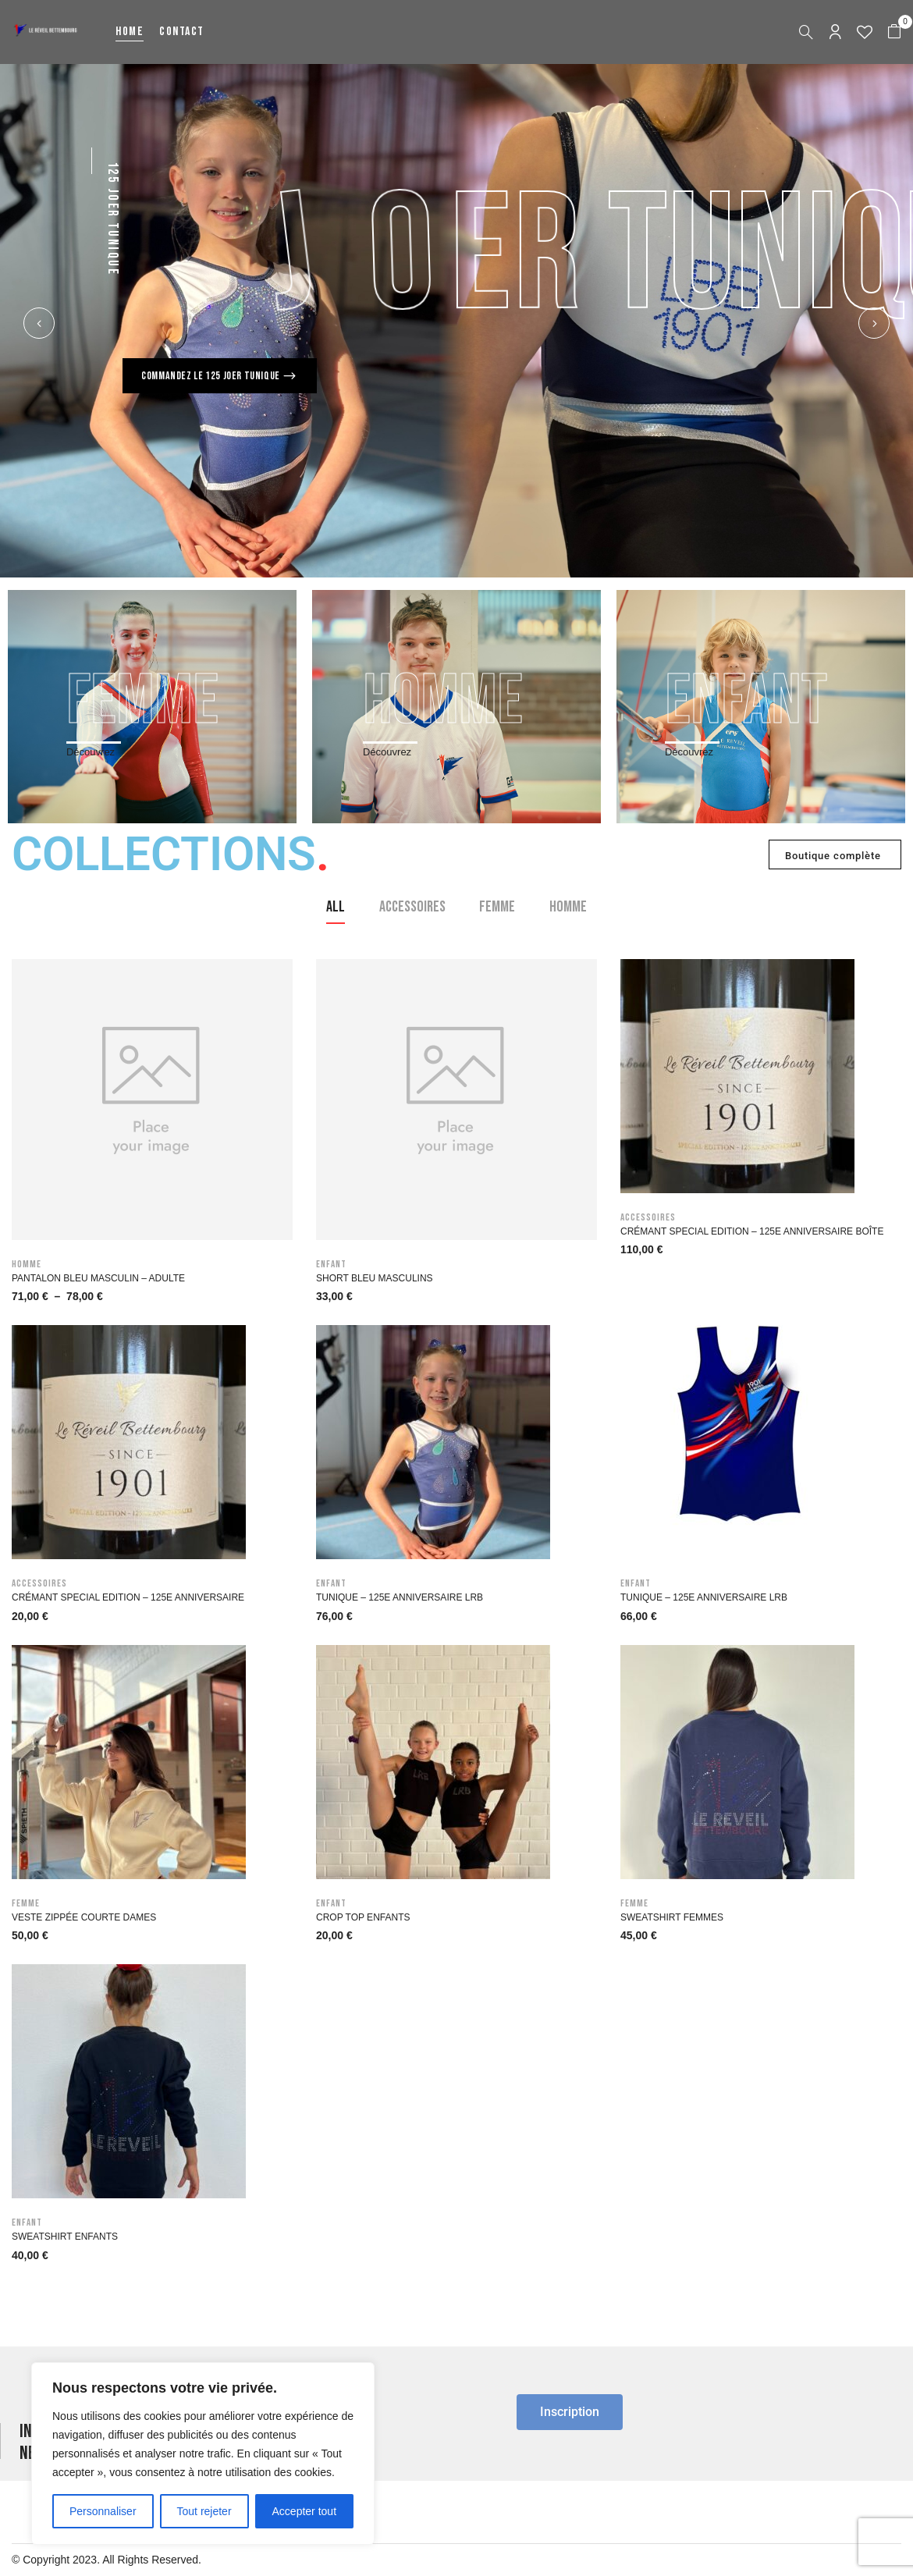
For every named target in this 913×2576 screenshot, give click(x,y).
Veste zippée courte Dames (84, 1917)
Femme (497, 906)
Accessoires (412, 906)
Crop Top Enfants (363, 1917)
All (335, 906)
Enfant (331, 1264)
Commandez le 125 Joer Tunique (211, 375)
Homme (568, 906)
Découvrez (90, 752)
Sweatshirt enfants (65, 2236)
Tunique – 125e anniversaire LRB (399, 1597)
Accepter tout (304, 2511)
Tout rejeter (204, 2511)
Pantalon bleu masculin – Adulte (98, 1278)
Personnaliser (103, 2511)
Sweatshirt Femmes (671, 1917)
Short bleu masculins (374, 1278)
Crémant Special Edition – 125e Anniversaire (128, 1597)
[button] (894, 32)
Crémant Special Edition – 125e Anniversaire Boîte (751, 1231)
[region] (203, 2453)
